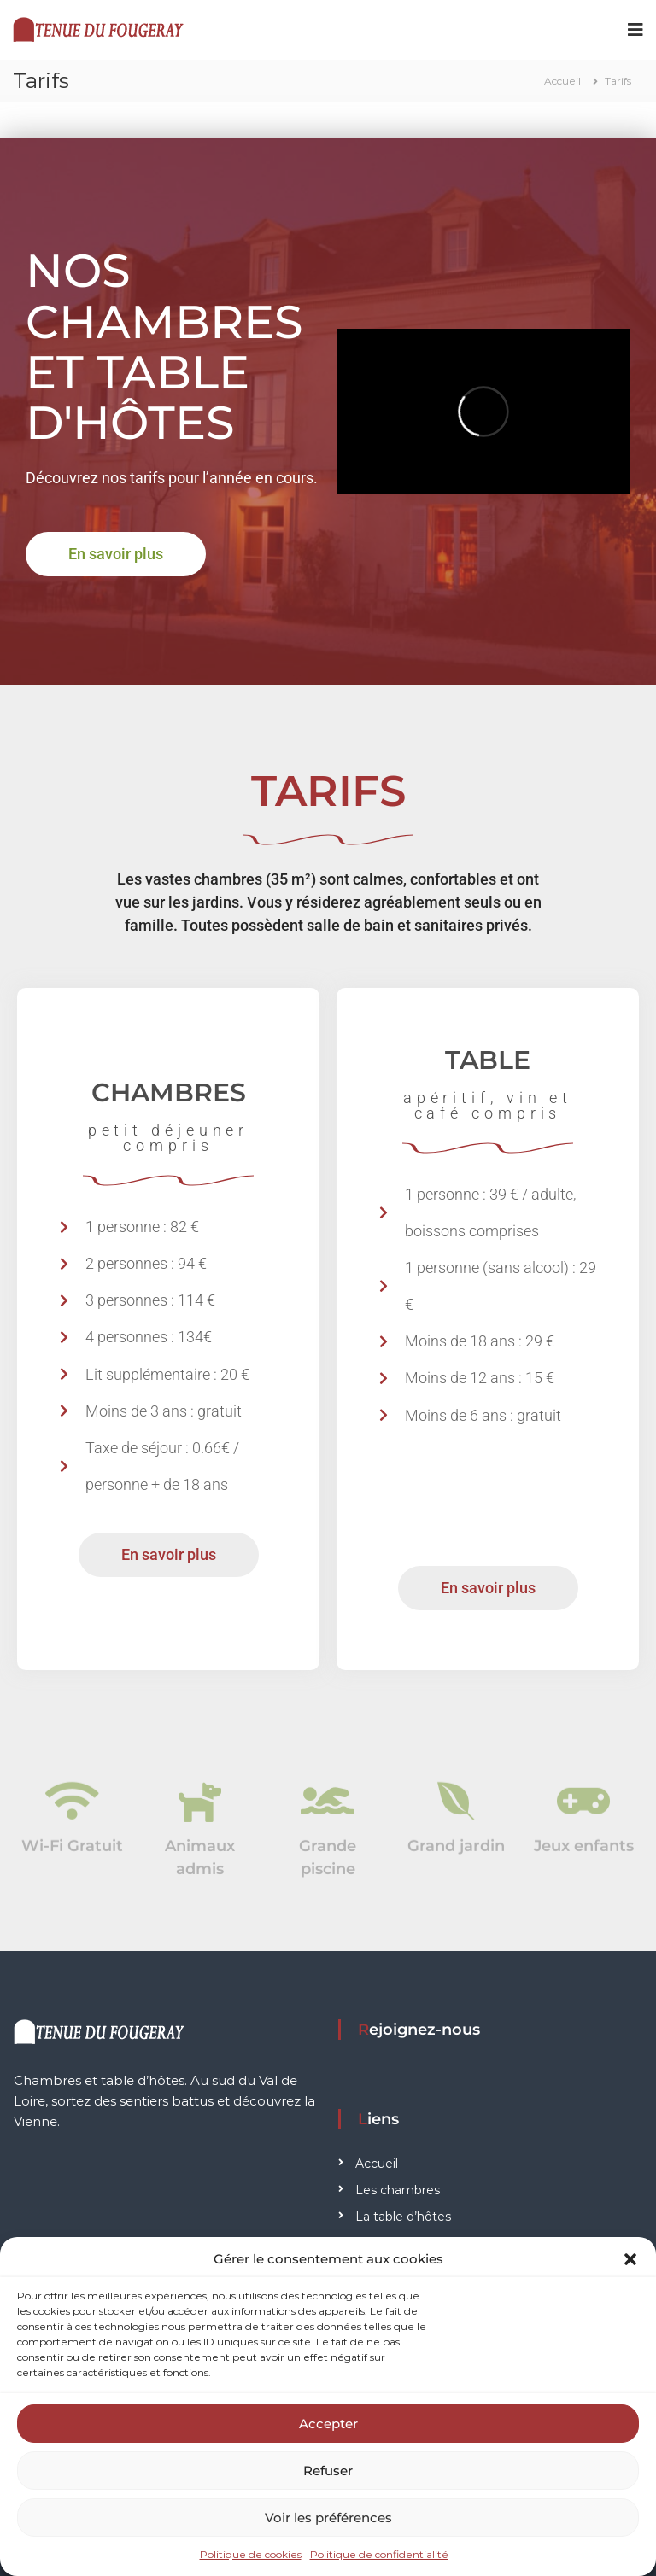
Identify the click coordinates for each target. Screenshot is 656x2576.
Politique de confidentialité (379, 2554)
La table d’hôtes (403, 2216)
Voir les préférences (328, 2517)
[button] (630, 2259)
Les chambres (397, 2190)
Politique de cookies (251, 2554)
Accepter (328, 2423)
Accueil (376, 2163)
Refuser (328, 2470)
